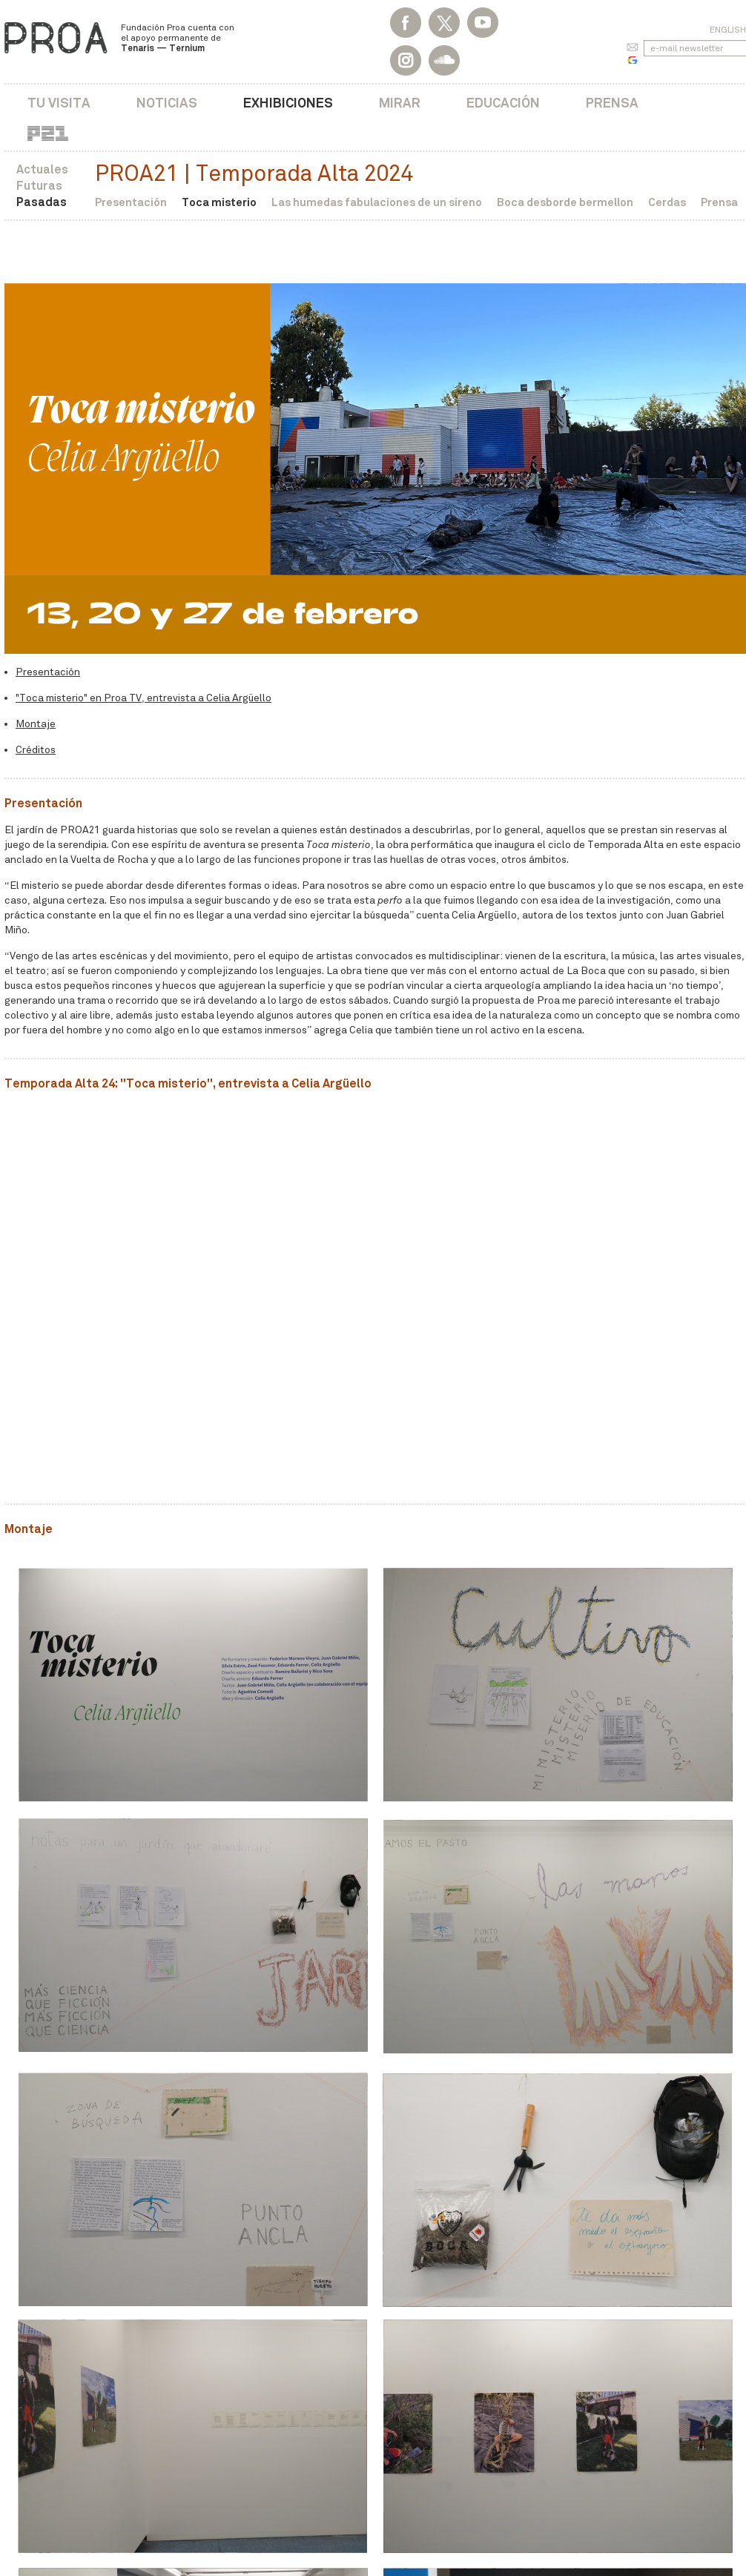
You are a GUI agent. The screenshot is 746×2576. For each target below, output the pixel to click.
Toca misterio (219, 202)
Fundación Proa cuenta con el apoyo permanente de (177, 37)
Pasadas (41, 202)
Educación (503, 102)
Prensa (612, 102)
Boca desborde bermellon (565, 202)
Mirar (399, 102)
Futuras (39, 185)
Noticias (166, 102)
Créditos (36, 750)
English (728, 29)
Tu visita (58, 102)
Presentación (131, 202)
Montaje (36, 724)
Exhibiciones (288, 102)
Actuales (42, 169)
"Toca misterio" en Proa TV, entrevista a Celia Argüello (143, 698)
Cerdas (667, 202)
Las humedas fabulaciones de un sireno (376, 202)
